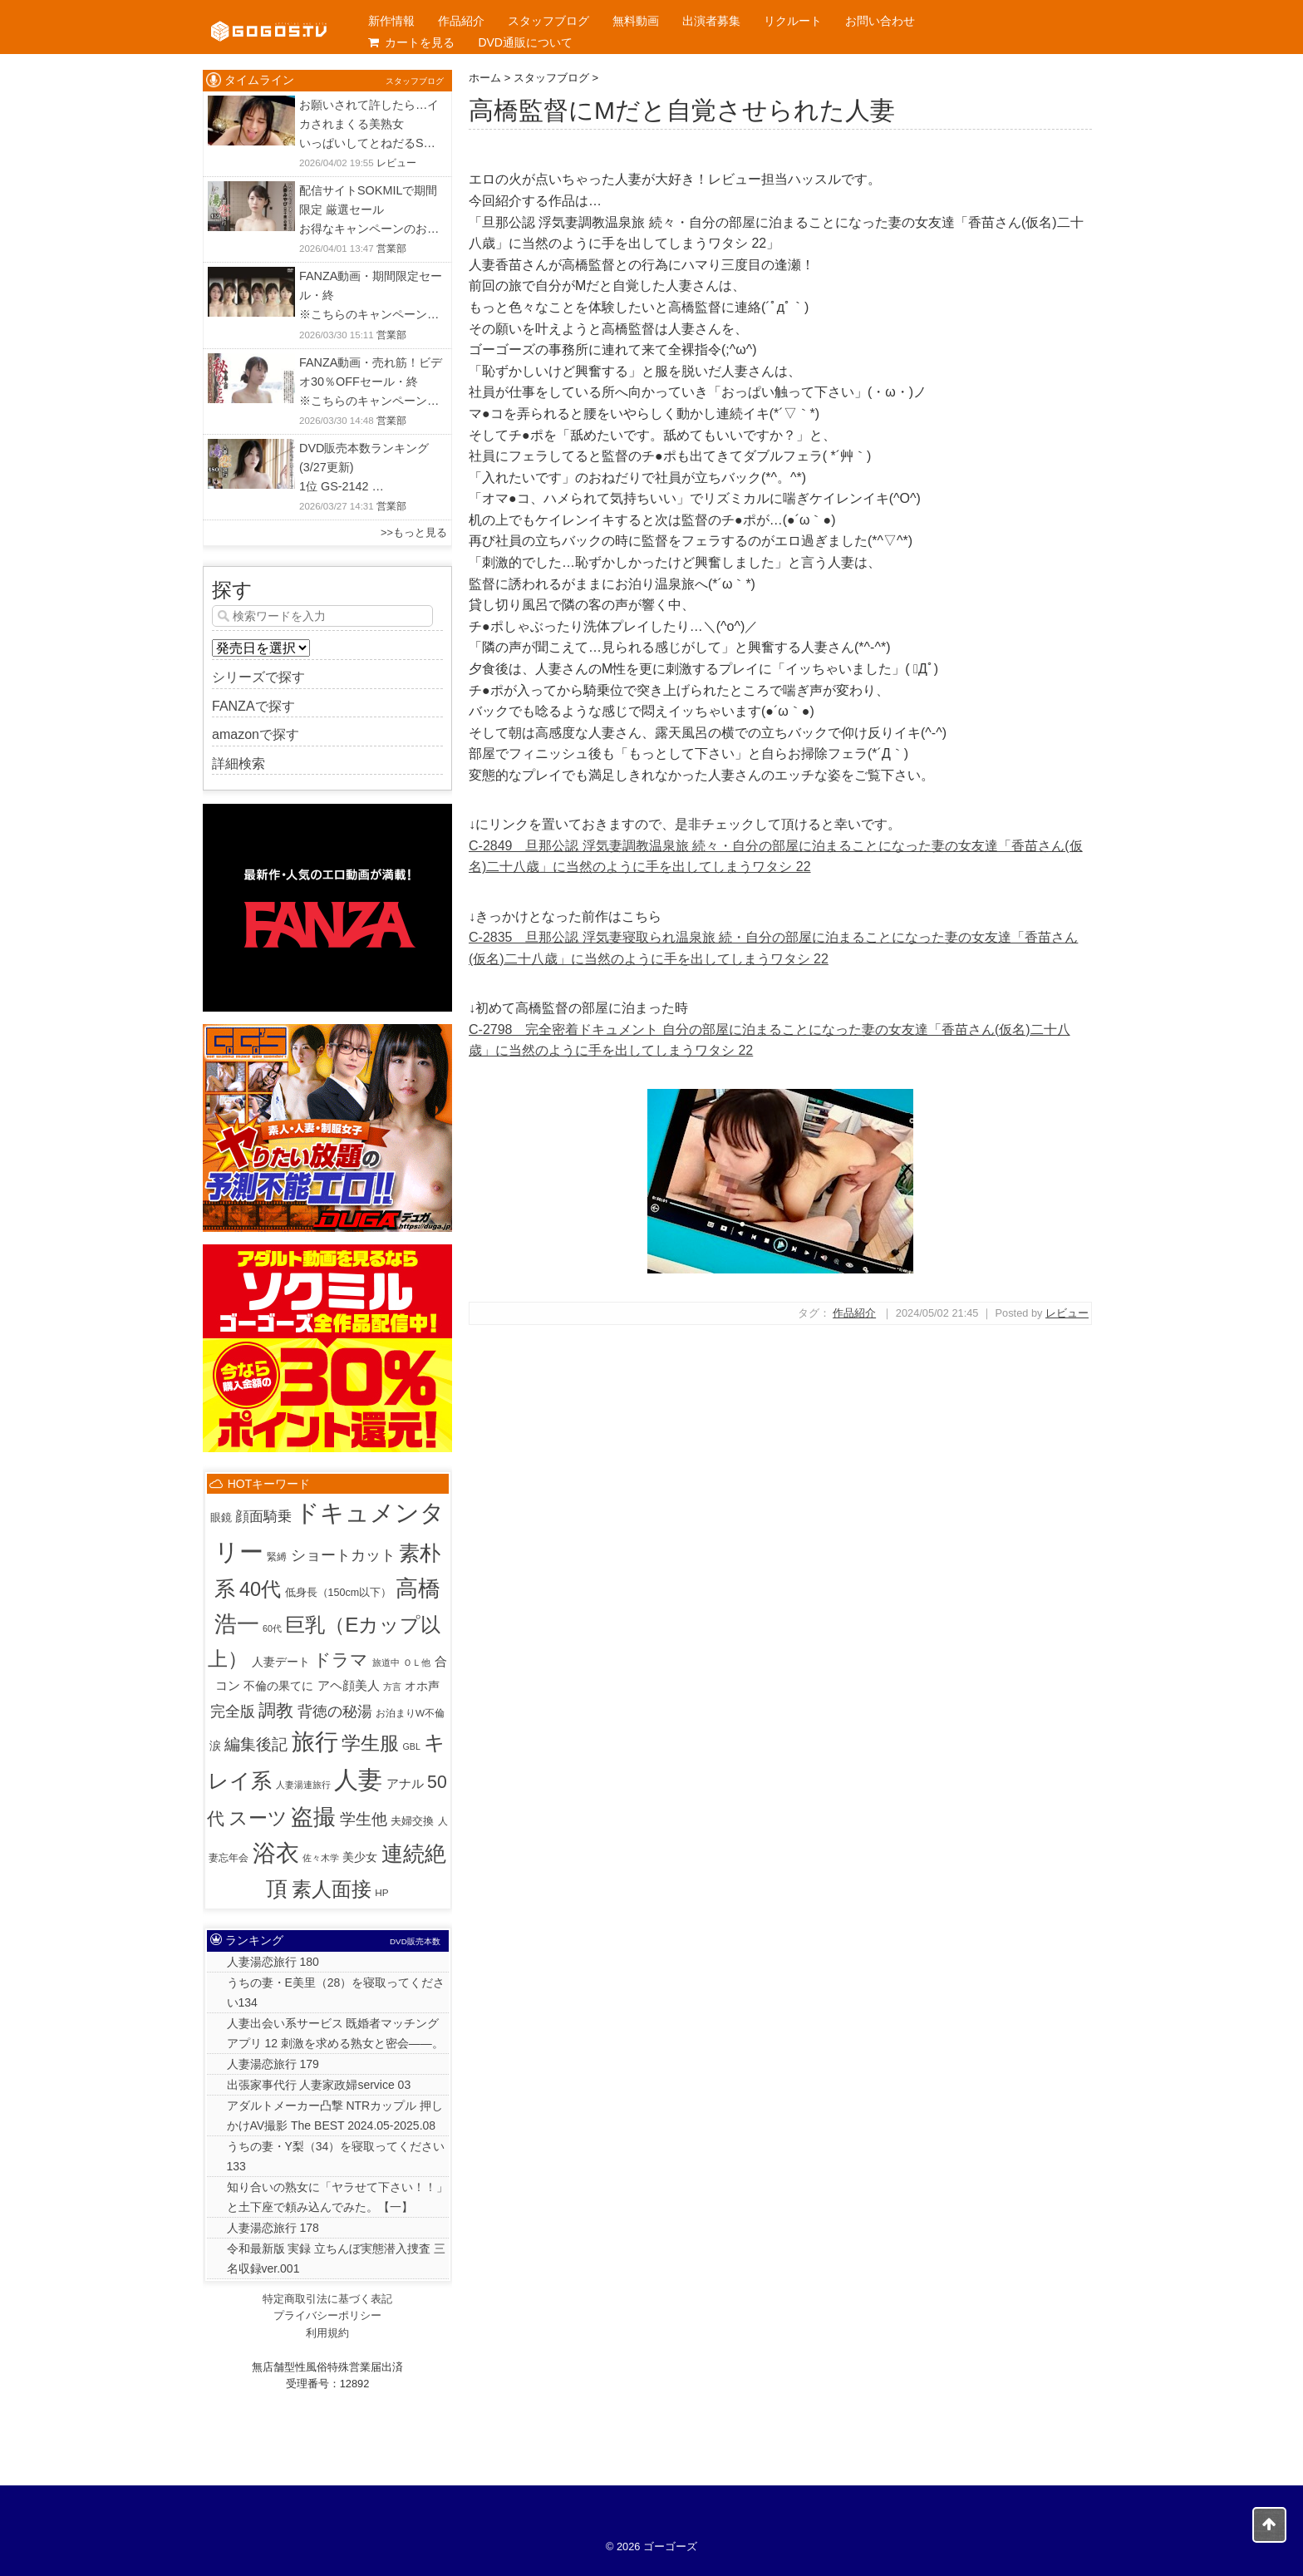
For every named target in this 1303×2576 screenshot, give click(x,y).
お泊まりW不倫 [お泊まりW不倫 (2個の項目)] (410, 1712)
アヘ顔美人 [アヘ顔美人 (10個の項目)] (348, 1685)
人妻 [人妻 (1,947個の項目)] (358, 1779)
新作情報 (391, 20)
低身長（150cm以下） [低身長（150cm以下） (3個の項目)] (338, 1592)
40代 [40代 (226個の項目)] (260, 1589)
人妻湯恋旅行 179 (273, 2064)
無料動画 (635, 20)
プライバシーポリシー (327, 2315)
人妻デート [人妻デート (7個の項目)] (281, 1661)
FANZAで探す (253, 706)
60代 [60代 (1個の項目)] (272, 1628)
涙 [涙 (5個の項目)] (215, 1746)
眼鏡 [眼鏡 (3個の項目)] (221, 1518)
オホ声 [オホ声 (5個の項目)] (422, 1686)
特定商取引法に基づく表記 (327, 2299)
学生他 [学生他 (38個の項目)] (363, 1819)
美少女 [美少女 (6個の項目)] (359, 1857)
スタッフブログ (548, 20)
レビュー (1067, 1313)
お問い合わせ (880, 20)
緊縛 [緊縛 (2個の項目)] (277, 1556)
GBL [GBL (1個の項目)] (411, 1746)
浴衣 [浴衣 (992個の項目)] (276, 1853)
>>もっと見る (414, 532)
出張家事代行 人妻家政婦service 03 (319, 2084)
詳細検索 (238, 763)
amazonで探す (255, 734)
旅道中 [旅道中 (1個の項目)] (386, 1662)
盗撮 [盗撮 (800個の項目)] (313, 1817)
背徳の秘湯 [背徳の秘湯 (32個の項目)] (334, 1711)
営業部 (391, 249)
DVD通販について (525, 42)
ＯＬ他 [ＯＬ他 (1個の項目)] (416, 1662)
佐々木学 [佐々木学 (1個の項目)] (320, 1858)
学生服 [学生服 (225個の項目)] (370, 1743)
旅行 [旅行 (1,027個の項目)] (315, 1742)
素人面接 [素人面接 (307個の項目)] (331, 1889)
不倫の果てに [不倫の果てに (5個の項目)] (278, 1686)
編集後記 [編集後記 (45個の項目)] (256, 1744)
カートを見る (411, 42)
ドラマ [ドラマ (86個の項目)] (340, 1659)
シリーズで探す (258, 677)
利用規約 (327, 2333)
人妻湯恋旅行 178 (273, 2227)
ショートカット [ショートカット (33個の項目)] (343, 1555)
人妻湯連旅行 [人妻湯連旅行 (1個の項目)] (303, 1785)
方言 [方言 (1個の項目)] (392, 1687)
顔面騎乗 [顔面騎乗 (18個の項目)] (263, 1516)
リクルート (793, 20)
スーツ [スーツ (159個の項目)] (258, 1818)
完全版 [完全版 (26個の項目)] (232, 1711)
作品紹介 (461, 20)
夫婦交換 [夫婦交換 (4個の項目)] (412, 1821)
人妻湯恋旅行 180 (273, 1961)
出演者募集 (711, 20)
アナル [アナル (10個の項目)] (405, 1783)
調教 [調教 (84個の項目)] (275, 1710)
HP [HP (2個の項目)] (381, 1892)
